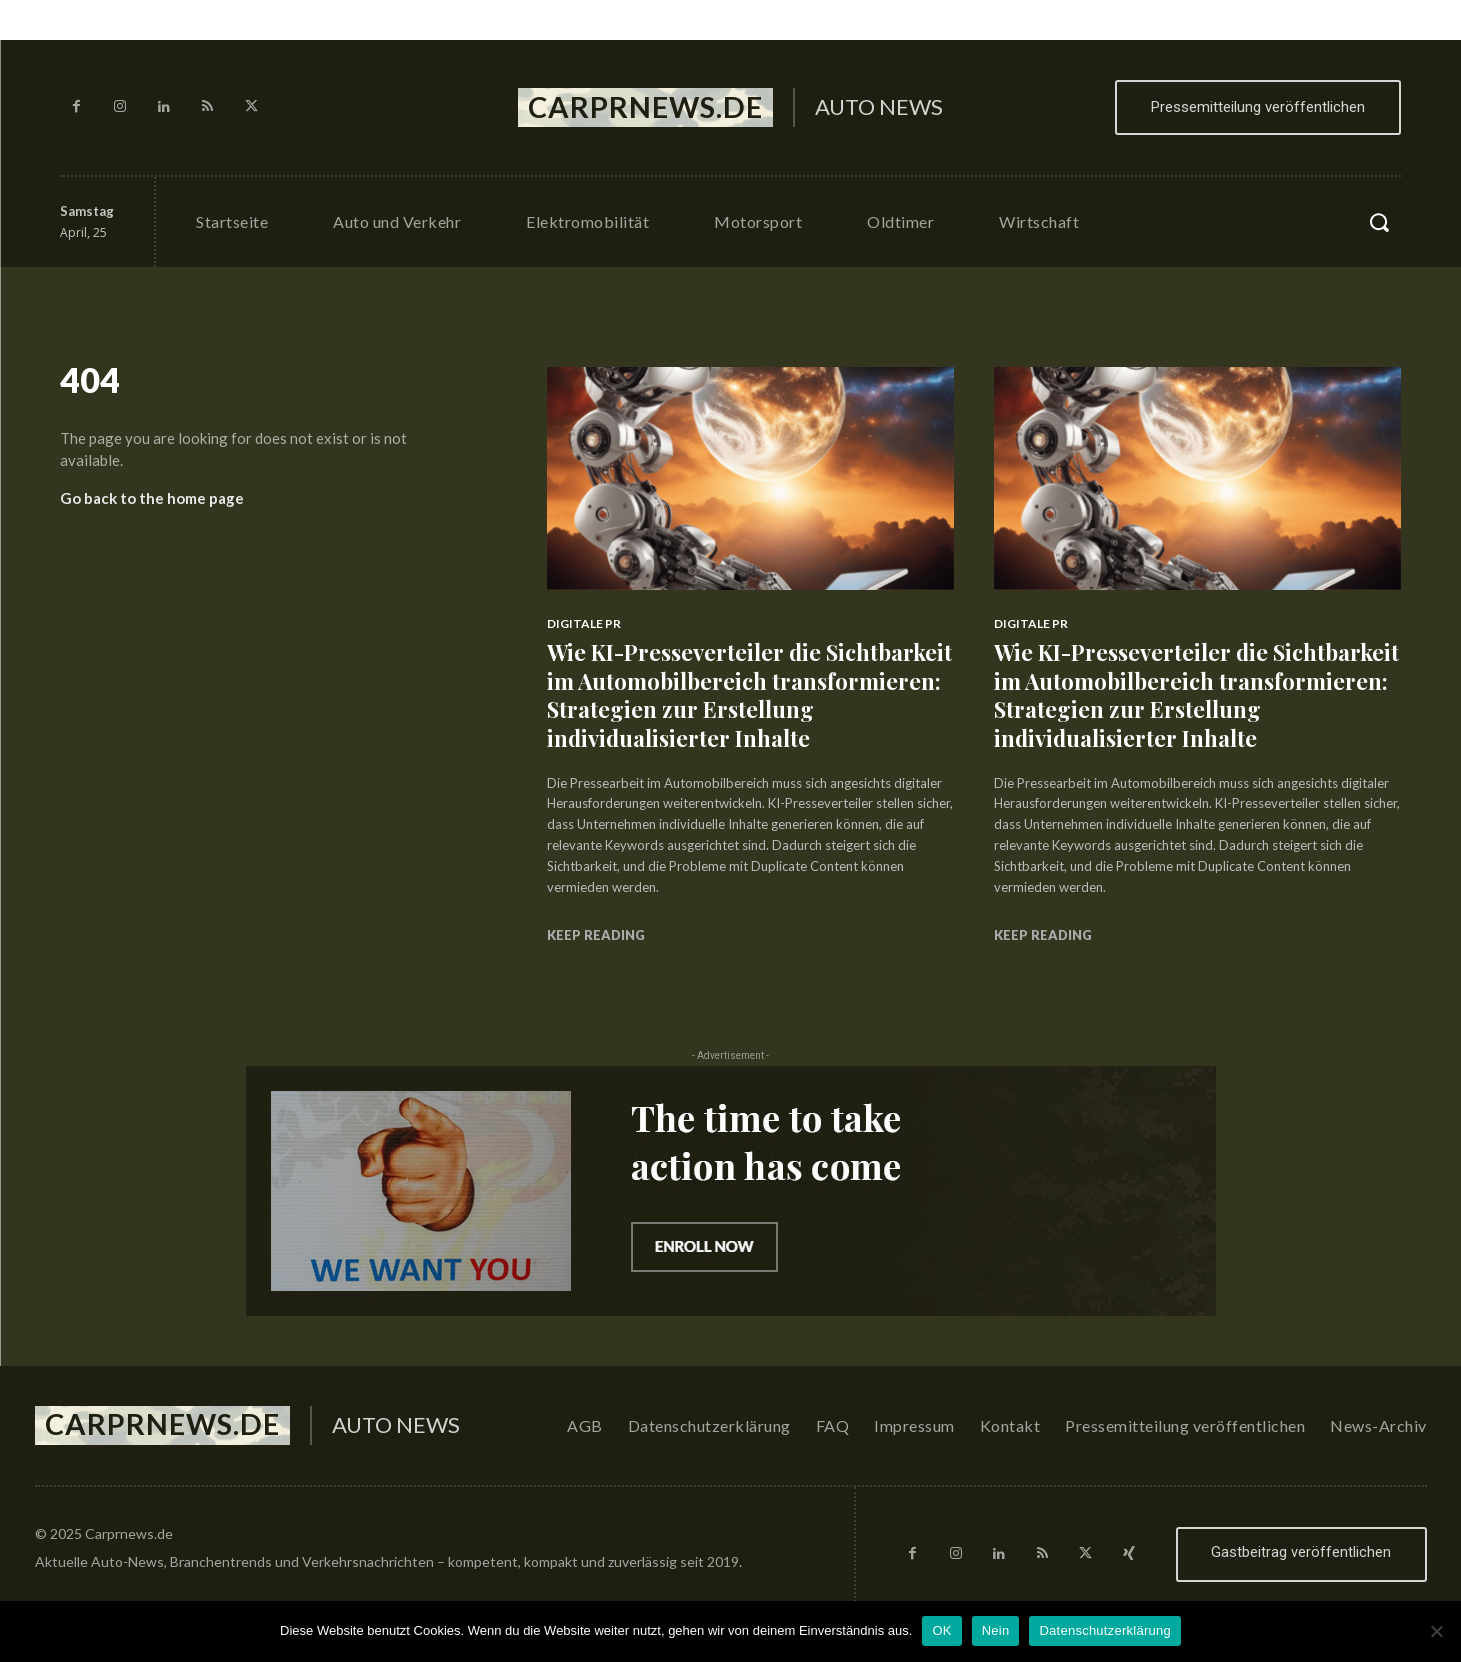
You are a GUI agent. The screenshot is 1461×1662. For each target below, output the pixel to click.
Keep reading (596, 935)
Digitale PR (584, 623)
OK (941, 1630)
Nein (996, 1630)
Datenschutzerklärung (1104, 1630)
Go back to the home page (152, 498)
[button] (1379, 222)
